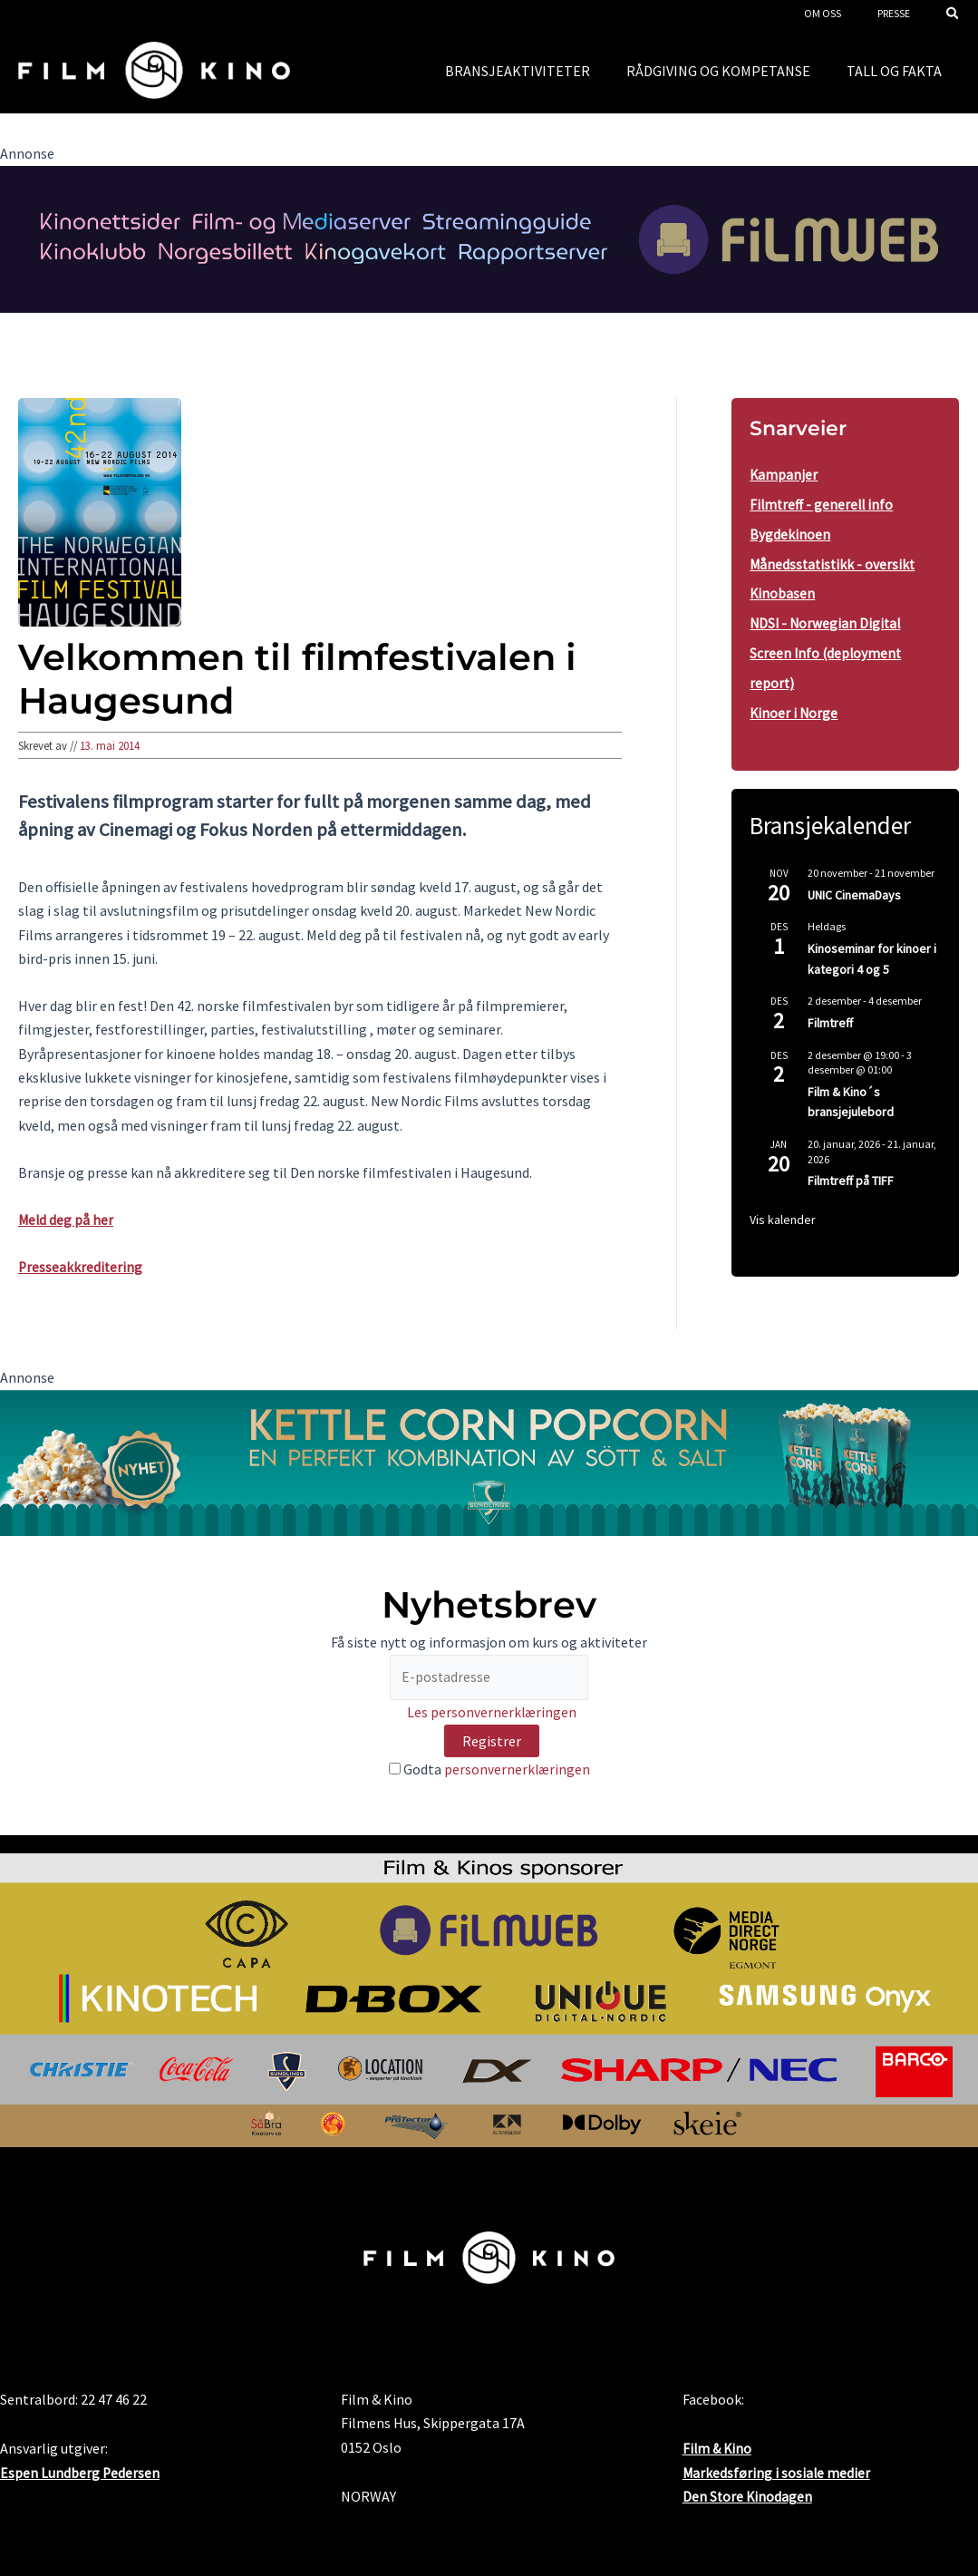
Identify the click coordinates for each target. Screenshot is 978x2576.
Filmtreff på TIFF (851, 1174)
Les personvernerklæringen (491, 1714)
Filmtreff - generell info (823, 503)
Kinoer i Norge (794, 706)
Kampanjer (784, 474)
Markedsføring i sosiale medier (777, 2473)
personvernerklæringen (517, 1771)
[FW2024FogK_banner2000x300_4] (489, 237)
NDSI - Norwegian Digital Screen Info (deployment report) (827, 648)
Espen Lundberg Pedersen (80, 2473)
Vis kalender (783, 1212)
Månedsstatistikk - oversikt (834, 561)
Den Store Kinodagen (748, 2496)
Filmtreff (830, 1016)
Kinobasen (783, 590)
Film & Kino (718, 2449)
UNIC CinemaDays (854, 888)
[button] (953, 15)
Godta (489, 1771)
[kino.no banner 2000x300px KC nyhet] (489, 1461)
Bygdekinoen (790, 532)
